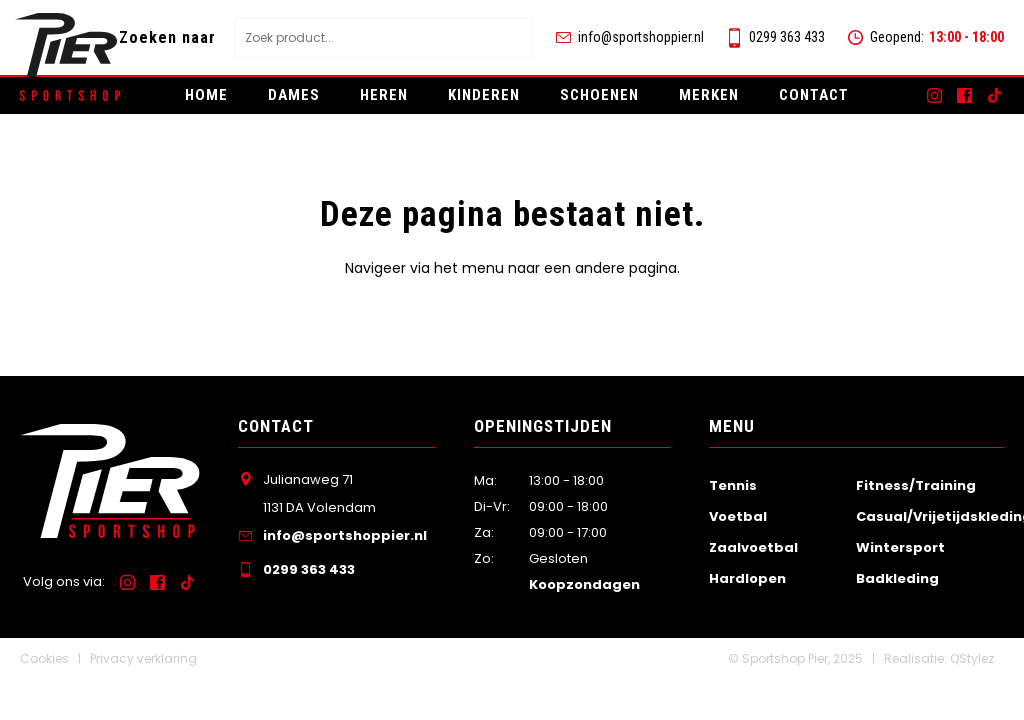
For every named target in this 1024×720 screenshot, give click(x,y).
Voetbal (738, 516)
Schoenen (599, 95)
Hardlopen (747, 578)
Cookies (44, 658)
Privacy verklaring (143, 658)
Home (206, 95)
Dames (294, 95)
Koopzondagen (584, 584)
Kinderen (484, 95)
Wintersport (900, 547)
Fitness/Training (916, 485)
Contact (814, 95)
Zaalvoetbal (753, 547)
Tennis (733, 485)
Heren (384, 95)
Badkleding (897, 578)
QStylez (972, 658)
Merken (709, 95)
